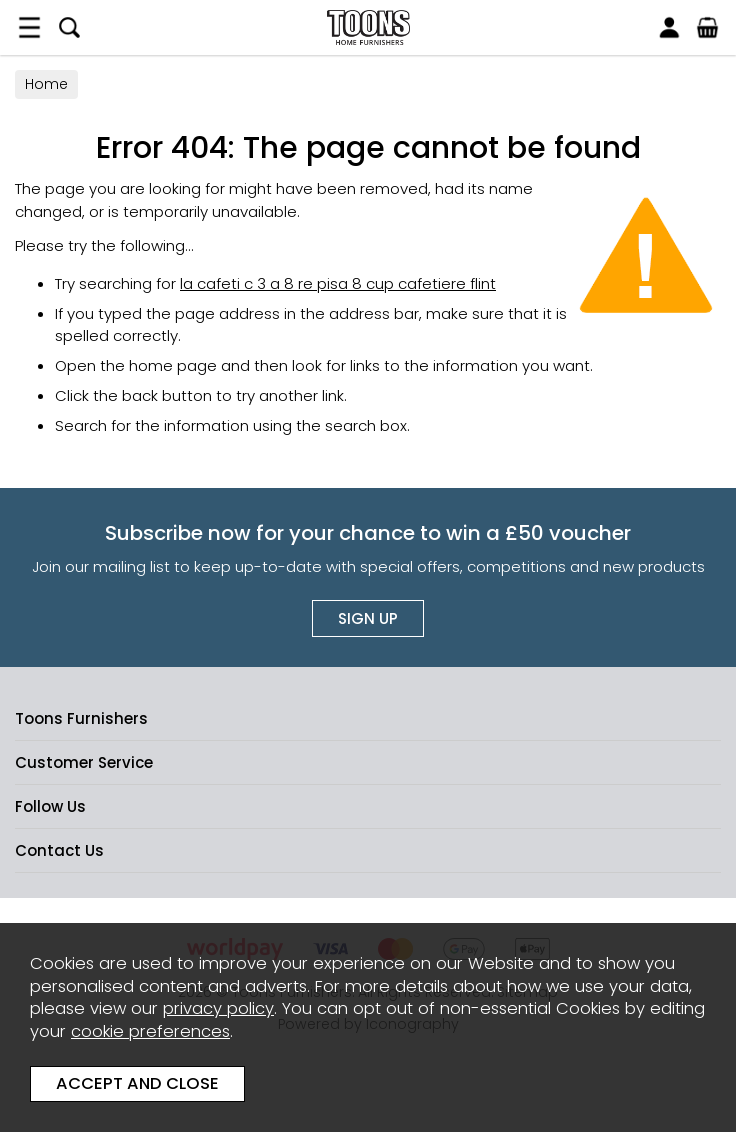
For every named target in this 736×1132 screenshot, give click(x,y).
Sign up (368, 618)
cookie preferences (150, 1031)
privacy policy (218, 1008)
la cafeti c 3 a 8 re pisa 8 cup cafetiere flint (338, 283)
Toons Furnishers (368, 27)
